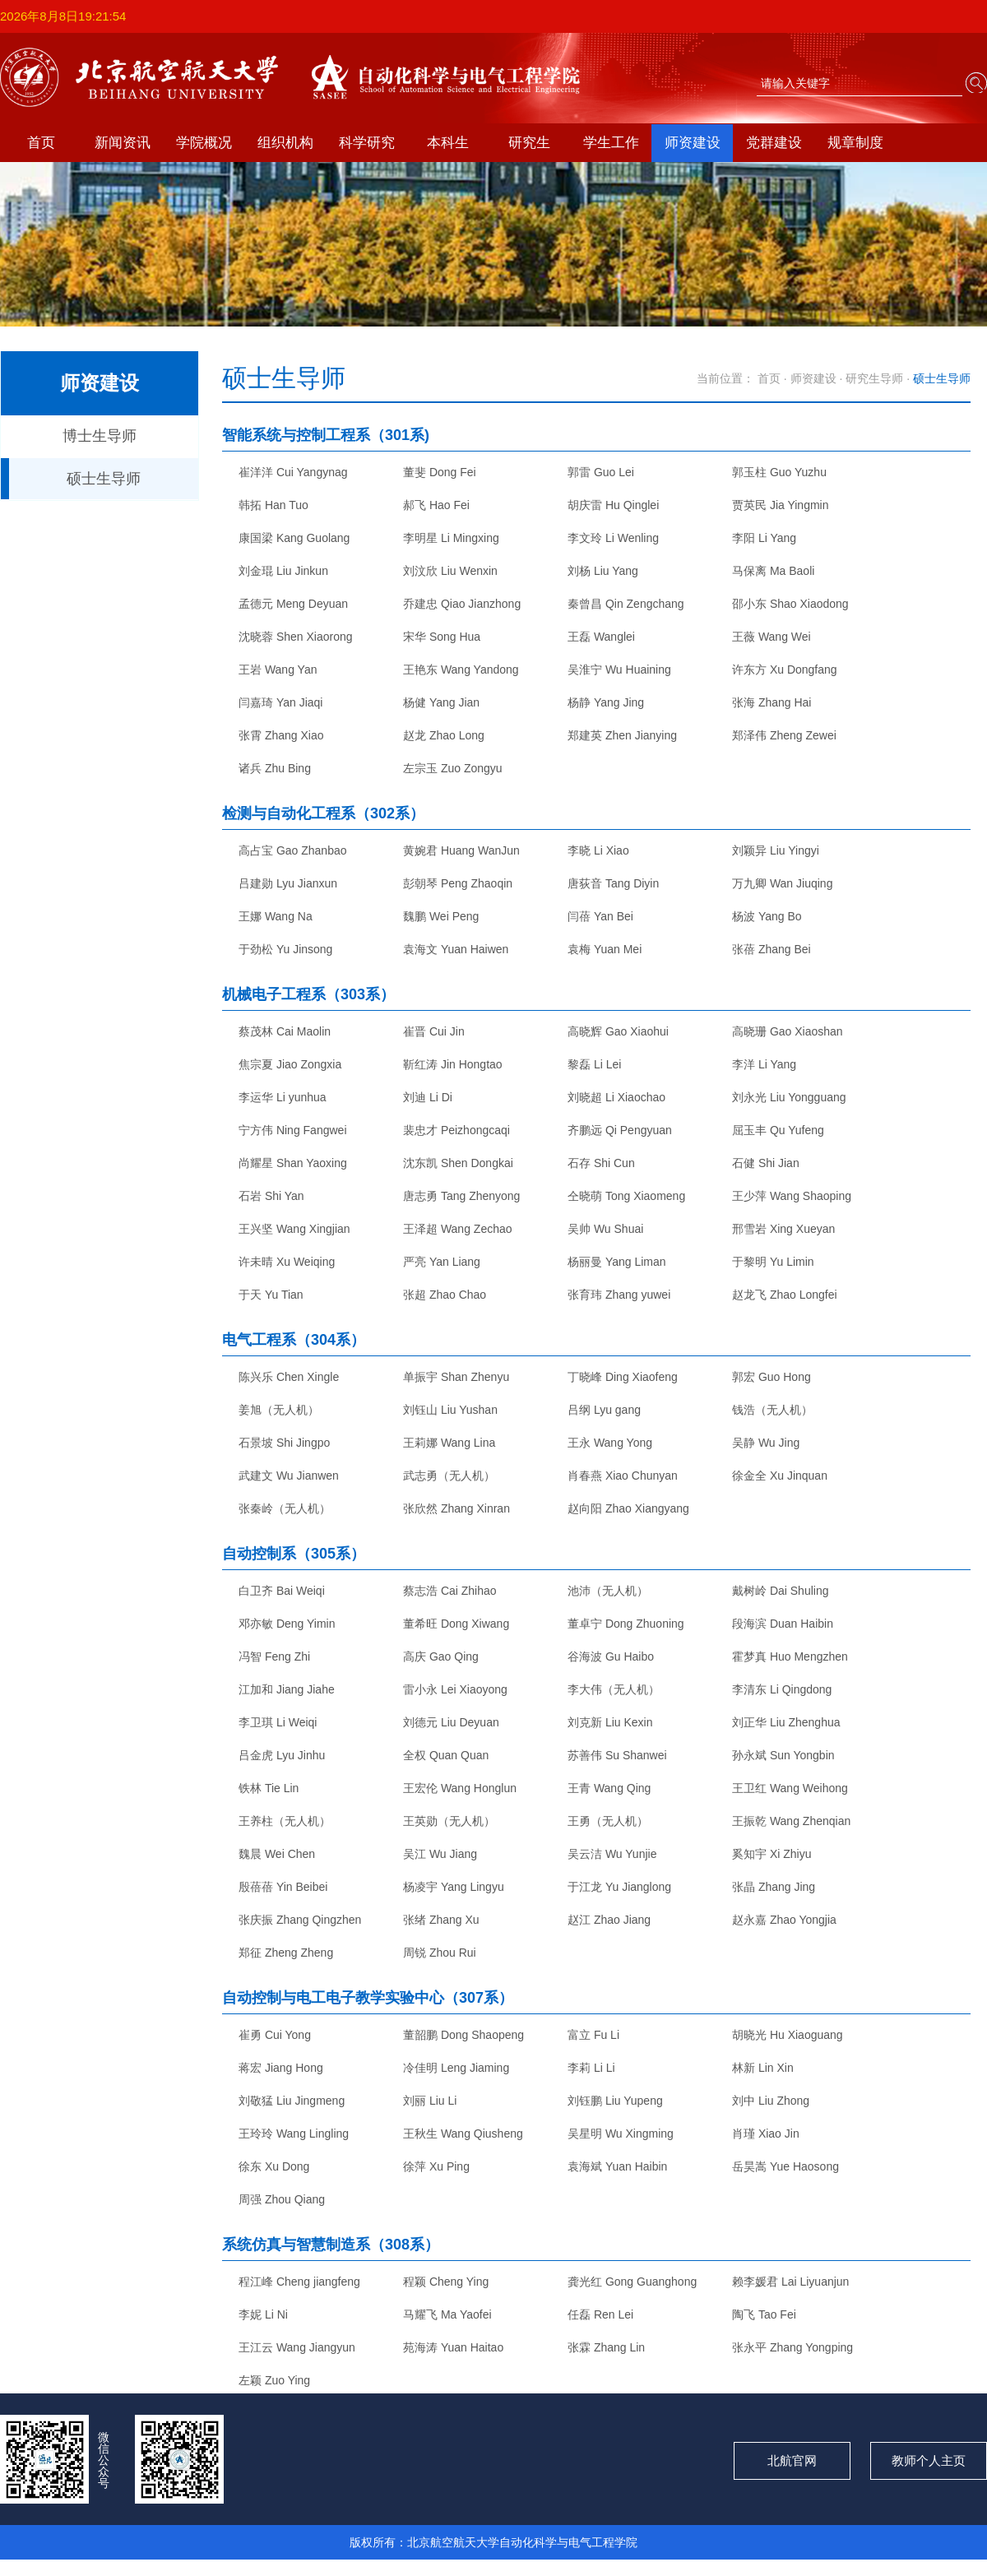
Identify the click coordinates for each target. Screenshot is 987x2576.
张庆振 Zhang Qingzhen (300, 1919)
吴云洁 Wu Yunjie (612, 1853)
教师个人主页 (929, 2460)
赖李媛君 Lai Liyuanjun (790, 2281)
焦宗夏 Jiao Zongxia (290, 1064)
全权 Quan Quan (446, 1755)
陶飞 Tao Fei (764, 2314)
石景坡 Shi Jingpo (284, 1442)
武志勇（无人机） (449, 1475)
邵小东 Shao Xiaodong (790, 603)
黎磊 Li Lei (594, 1064)
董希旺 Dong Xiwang (456, 1623)
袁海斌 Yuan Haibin (617, 2166)
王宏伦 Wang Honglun (460, 1788)
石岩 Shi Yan (271, 1195)
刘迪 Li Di (427, 1097)
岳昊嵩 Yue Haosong (785, 2166)
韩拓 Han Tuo (273, 505)
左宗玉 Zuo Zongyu (453, 768)
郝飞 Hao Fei (436, 505)
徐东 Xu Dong (274, 2166)
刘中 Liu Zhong (770, 2100)
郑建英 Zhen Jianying (622, 735)
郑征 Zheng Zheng (286, 1952)
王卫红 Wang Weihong (790, 1788)
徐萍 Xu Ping (436, 2166)
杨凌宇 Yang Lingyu (453, 1886)
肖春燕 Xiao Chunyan (623, 1475)
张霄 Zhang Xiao (281, 735)
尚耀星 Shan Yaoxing (293, 1163)
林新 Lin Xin (763, 2067)
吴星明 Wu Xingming (621, 2133)
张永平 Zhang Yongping (792, 2347)
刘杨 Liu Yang (603, 570)
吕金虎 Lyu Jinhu (282, 1755)
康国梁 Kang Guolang (294, 537)
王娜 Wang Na (276, 916)
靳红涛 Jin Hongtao (453, 1064)
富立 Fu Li (593, 2034)
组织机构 (285, 143)
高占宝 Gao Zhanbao (293, 850)
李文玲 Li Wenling (613, 537)
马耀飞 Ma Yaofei (447, 2314)
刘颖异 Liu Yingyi (775, 850)
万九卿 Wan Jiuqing (782, 883)
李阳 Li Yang (764, 537)
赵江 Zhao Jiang (609, 1919)
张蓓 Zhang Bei (771, 949)
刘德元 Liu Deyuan (451, 1722)
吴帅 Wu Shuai (605, 1228)
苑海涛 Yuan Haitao (453, 2347)
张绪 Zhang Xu (441, 1919)
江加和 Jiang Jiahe (287, 1689)
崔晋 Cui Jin (434, 1031)
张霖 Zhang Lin (606, 2347)
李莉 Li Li (591, 2067)
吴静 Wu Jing (765, 1442)
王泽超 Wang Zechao (457, 1228)
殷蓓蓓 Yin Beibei (283, 1886)
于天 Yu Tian (271, 1294)
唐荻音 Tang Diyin (613, 883)
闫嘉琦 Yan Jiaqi (280, 702)
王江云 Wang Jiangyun (297, 2347)
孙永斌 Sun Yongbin (783, 1755)
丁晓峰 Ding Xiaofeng (623, 1376)
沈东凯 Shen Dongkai (458, 1163)
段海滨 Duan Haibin (782, 1623)
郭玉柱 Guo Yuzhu (779, 472)
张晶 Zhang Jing (773, 1886)
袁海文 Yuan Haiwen (455, 949)
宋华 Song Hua (441, 636)
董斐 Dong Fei (439, 472)
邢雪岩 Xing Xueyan (783, 1228)
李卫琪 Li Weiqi (278, 1722)
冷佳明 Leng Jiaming (456, 2067)
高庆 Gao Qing (441, 1656)
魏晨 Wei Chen (277, 1853)
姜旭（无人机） (279, 1409)
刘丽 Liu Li (429, 2100)
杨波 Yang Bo (767, 916)
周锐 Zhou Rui (439, 1952)
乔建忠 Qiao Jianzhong (462, 603)
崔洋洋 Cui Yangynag (293, 472)
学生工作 (611, 143)
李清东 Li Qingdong (782, 1689)
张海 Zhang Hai (771, 702)
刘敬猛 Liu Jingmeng (292, 2100)
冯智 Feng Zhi (274, 1656)
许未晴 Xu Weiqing (287, 1261)
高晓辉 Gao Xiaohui (618, 1031)
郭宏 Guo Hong (771, 1376)
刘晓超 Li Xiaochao (616, 1097)
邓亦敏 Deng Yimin (287, 1623)
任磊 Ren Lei (600, 2314)
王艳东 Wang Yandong (461, 669)
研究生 (529, 143)
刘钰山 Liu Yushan (450, 1409)
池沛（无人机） (608, 1590)
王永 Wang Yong (610, 1442)
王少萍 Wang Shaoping (791, 1195)
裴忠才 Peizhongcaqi (456, 1130)
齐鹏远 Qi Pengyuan (620, 1130)
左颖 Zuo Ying (274, 2380)
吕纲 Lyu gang (604, 1409)
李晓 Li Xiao (598, 850)
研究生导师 (874, 378)
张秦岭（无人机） (285, 1508)
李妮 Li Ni (263, 2314)
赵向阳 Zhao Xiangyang (628, 1508)
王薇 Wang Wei (771, 636)
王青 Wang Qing (609, 1788)
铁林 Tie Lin (269, 1788)
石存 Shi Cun (601, 1163)
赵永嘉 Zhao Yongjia (784, 1919)
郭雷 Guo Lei (601, 472)
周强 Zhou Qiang (282, 2199)
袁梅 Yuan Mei (605, 949)
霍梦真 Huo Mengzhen (790, 1656)
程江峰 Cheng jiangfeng (299, 2281)
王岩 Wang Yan (278, 669)
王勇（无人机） (608, 1821)
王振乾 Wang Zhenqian (791, 1821)
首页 (41, 143)
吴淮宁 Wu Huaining (619, 669)
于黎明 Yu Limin (773, 1261)
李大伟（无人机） (614, 1689)
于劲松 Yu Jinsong (285, 949)
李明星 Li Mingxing (451, 537)
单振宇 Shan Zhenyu (456, 1376)
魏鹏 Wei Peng (441, 916)
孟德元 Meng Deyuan (293, 603)
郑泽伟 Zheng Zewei (784, 735)
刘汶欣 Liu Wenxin (450, 570)
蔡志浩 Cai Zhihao (450, 1590)
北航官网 (792, 2460)
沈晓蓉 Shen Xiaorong (296, 636)
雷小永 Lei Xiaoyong (455, 1689)
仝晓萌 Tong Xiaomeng (626, 1195)
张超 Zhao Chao (444, 1294)
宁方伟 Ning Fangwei (293, 1130)
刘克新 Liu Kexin (610, 1722)
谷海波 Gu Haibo (611, 1656)
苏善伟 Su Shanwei (617, 1755)
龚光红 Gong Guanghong (632, 2281)
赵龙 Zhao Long (443, 735)
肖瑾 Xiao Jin (765, 2133)
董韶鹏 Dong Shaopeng (463, 2034)
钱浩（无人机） (772, 1409)
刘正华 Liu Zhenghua (786, 1722)
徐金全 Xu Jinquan (779, 1475)
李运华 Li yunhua (283, 1097)
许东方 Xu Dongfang (784, 669)
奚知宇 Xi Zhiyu (771, 1853)
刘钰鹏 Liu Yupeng (615, 2100)
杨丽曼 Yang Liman (617, 1261)
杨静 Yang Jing (606, 702)
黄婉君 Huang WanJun (461, 850)
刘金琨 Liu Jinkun (283, 570)
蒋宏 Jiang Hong (281, 2067)
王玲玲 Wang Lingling (294, 2133)
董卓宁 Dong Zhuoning (626, 1623)
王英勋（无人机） (449, 1821)
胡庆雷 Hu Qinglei (613, 505)
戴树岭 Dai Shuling (780, 1590)
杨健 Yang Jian (441, 702)
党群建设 (774, 143)
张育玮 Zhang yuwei (619, 1294)
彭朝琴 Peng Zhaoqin (457, 883)
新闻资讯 (123, 143)
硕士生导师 (104, 478)
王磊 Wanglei (601, 636)
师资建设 (693, 143)
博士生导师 (100, 436)
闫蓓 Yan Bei (600, 916)
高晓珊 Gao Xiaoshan (787, 1031)
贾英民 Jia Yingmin (780, 505)
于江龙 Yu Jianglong (619, 1886)
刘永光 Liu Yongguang (789, 1097)
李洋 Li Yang (764, 1064)
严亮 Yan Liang (441, 1261)
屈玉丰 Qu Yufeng (778, 1130)
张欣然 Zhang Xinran (456, 1508)
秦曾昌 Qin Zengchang (626, 603)
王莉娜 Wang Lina (449, 1442)
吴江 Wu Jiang (440, 1853)
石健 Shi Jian (765, 1163)
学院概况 (204, 143)
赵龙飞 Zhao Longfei (784, 1294)
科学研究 (367, 143)
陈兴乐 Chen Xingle (289, 1376)
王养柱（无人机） (285, 1821)
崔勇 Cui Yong (275, 2034)
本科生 (448, 143)
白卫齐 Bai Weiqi (282, 1590)
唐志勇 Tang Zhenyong (461, 1195)
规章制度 (855, 143)
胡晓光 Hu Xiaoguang (787, 2034)
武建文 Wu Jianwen (289, 1475)
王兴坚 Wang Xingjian (294, 1228)
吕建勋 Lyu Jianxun (288, 883)
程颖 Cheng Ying (446, 2281)
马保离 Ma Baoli (773, 570)
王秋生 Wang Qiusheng (463, 2133)
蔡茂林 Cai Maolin (285, 1031)
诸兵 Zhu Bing (275, 768)
